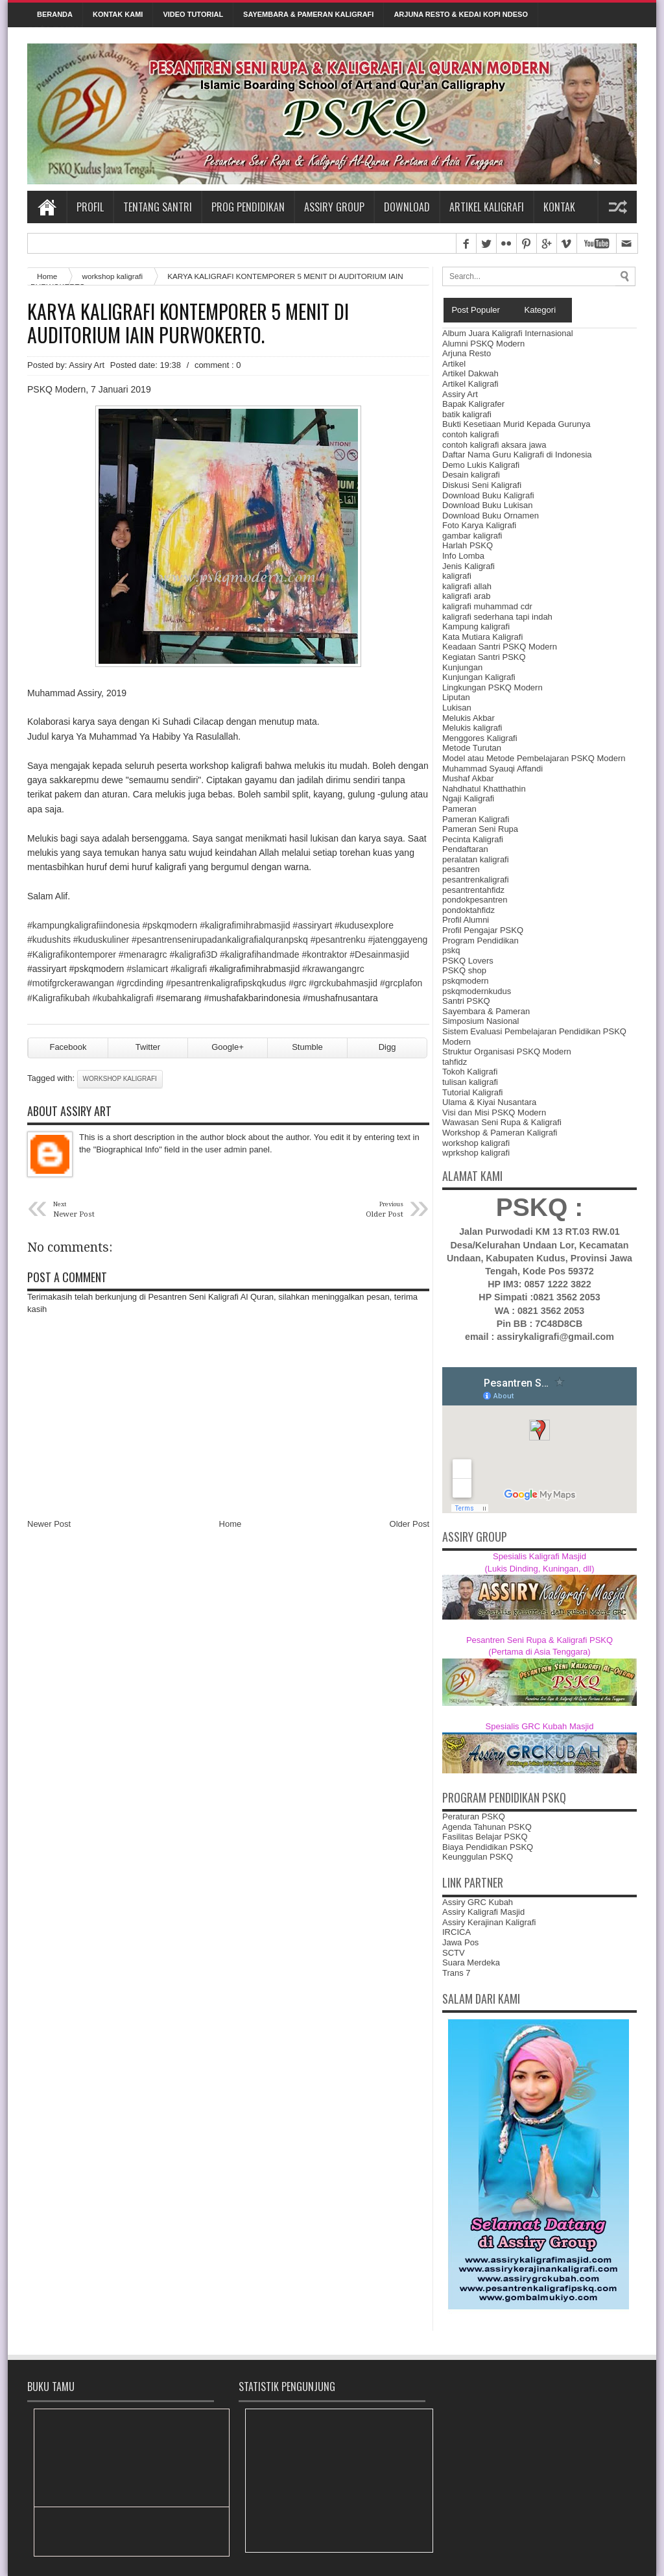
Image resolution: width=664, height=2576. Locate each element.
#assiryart (312, 925)
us (226, 983)
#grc (297, 983)
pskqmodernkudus (476, 991)
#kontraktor (324, 954)
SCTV (453, 1953)
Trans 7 (456, 1973)
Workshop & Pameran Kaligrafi (500, 1132)
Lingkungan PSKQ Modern (492, 687)
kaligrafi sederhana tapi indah (497, 617)
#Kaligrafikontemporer (71, 954)
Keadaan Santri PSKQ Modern (499, 646)
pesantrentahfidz (473, 890)
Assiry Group (334, 207)
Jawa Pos (460, 1942)
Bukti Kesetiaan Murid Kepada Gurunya (516, 424)
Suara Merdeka (471, 1962)
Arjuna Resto (466, 353)
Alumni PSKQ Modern (483, 343)
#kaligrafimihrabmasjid (245, 925)
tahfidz (454, 1062)
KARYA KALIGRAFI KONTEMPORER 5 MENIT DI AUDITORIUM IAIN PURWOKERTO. (188, 323)
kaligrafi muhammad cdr (487, 606)
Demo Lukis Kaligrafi (480, 465)
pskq (451, 950)
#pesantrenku (338, 939)
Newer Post (49, 1524)
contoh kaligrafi (470, 434)
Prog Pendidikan (248, 207)
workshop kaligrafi (112, 276)
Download (407, 207)
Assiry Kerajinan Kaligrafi (489, 1922)
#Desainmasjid (379, 954)
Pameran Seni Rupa (480, 829)
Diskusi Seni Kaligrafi (481, 485)
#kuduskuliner (101, 939)
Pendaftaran (465, 849)
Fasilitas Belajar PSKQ (485, 1836)
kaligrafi (456, 576)
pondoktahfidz (468, 910)
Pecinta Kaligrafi (472, 839)
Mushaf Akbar (468, 778)
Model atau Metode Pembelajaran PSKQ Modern (534, 758)
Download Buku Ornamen (490, 515)
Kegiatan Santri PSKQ (484, 657)
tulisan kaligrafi (470, 1082)
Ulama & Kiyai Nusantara (489, 1102)
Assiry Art (460, 394)
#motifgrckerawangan (70, 983)
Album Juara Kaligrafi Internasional (507, 333)
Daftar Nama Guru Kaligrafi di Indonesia (517, 454)
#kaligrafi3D (193, 954)
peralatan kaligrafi (475, 859)
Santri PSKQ (466, 1001)
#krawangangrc (333, 969)
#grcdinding (140, 983)
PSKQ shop (464, 970)
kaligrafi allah (467, 586)
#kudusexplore (364, 925)
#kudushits (49, 939)
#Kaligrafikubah (58, 998)
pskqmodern (465, 981)
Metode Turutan (471, 748)
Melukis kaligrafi (472, 728)
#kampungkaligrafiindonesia (83, 925)
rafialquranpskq (220, 939)
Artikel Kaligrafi (486, 207)
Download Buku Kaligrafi (488, 495)
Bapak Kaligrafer (473, 404)
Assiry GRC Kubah (477, 1902)
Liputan (456, 697)
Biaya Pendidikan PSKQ (487, 1847)
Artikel (454, 364)
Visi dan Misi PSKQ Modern (494, 1112)
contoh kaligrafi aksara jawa (494, 445)
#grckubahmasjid (343, 983)
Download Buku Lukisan (487, 505)
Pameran (459, 809)
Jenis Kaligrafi (468, 566)
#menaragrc (143, 954)
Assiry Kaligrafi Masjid (483, 1912)
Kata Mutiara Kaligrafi (482, 637)
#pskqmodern (169, 925)
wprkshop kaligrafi (476, 1153)
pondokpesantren (474, 900)
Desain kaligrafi (471, 475)
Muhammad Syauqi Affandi (492, 768)
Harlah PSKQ (467, 545)
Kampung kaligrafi (476, 626)
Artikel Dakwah (470, 373)
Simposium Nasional (480, 1021)
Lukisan (456, 707)
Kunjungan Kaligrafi (479, 677)
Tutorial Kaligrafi (472, 1092)
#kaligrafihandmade (259, 954)
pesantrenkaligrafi (475, 879)
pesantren (461, 869)
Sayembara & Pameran (486, 1011)
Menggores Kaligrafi (479, 738)
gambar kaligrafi (472, 536)
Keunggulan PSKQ (477, 1857)
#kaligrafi (189, 969)
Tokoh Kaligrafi (469, 1071)
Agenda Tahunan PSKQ (487, 1827)
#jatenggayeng (397, 939)
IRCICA (456, 1932)
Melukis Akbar (468, 718)
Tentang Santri (157, 207)
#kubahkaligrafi (122, 998)
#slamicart (147, 969)
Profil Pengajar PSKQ (482, 930)
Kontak (559, 207)
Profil (90, 207)
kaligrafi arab (466, 596)
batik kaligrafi (467, 414)
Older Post (409, 1524)
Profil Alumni (465, 920)
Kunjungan (462, 667)
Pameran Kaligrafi (475, 819)
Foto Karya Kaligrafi (479, 525)
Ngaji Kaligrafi (468, 798)
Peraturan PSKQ (473, 1816)
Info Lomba (463, 556)
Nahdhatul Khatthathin (484, 789)
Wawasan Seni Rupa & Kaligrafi (502, 1122)
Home (46, 207)
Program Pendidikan (480, 940)
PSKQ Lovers (467, 961)
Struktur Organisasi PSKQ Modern (506, 1051)
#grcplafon (401, 983)
